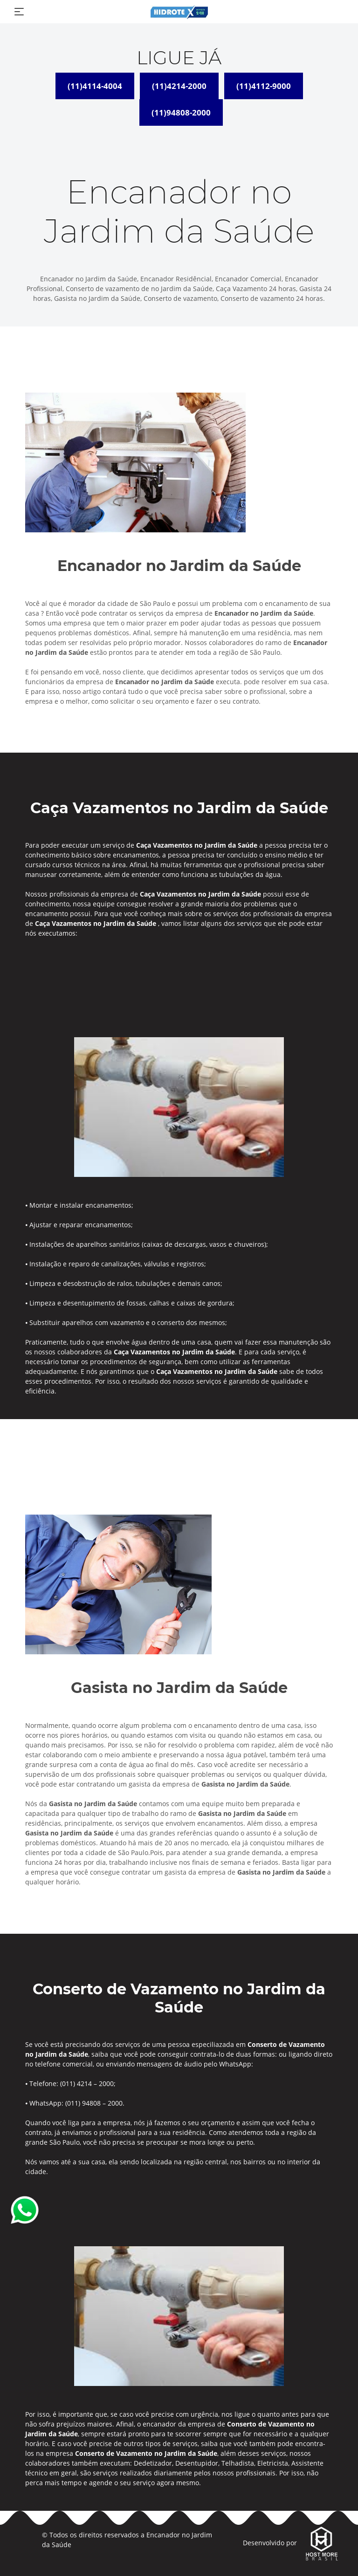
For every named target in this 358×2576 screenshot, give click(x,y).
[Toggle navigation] (19, 11)
